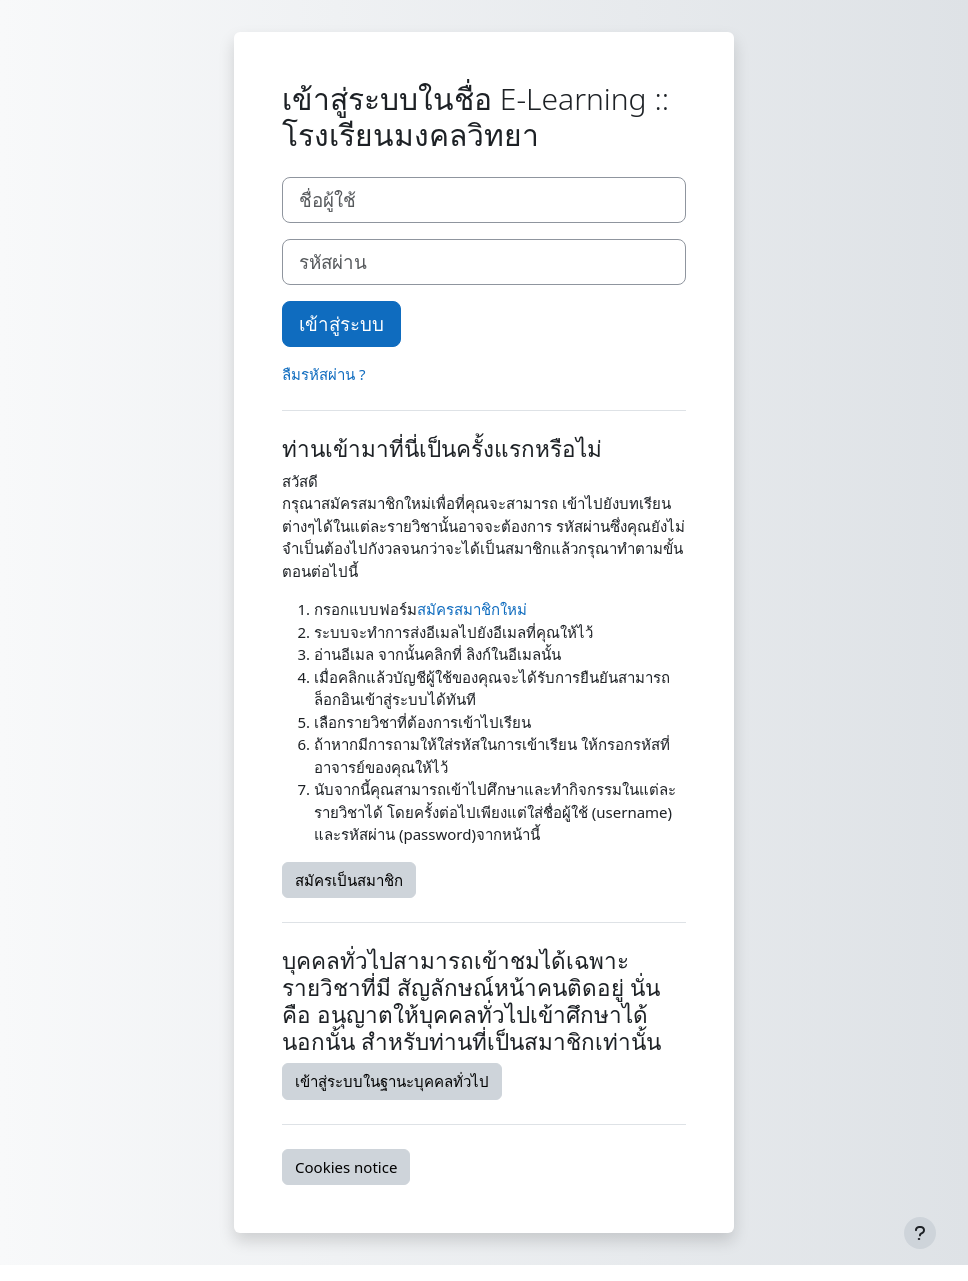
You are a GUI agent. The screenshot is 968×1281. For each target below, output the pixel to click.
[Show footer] (920, 1233)
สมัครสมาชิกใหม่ (472, 609)
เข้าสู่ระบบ (341, 323)
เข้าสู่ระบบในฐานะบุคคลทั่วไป (392, 1081)
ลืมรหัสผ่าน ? (323, 374)
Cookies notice (346, 1167)
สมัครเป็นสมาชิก (349, 880)
